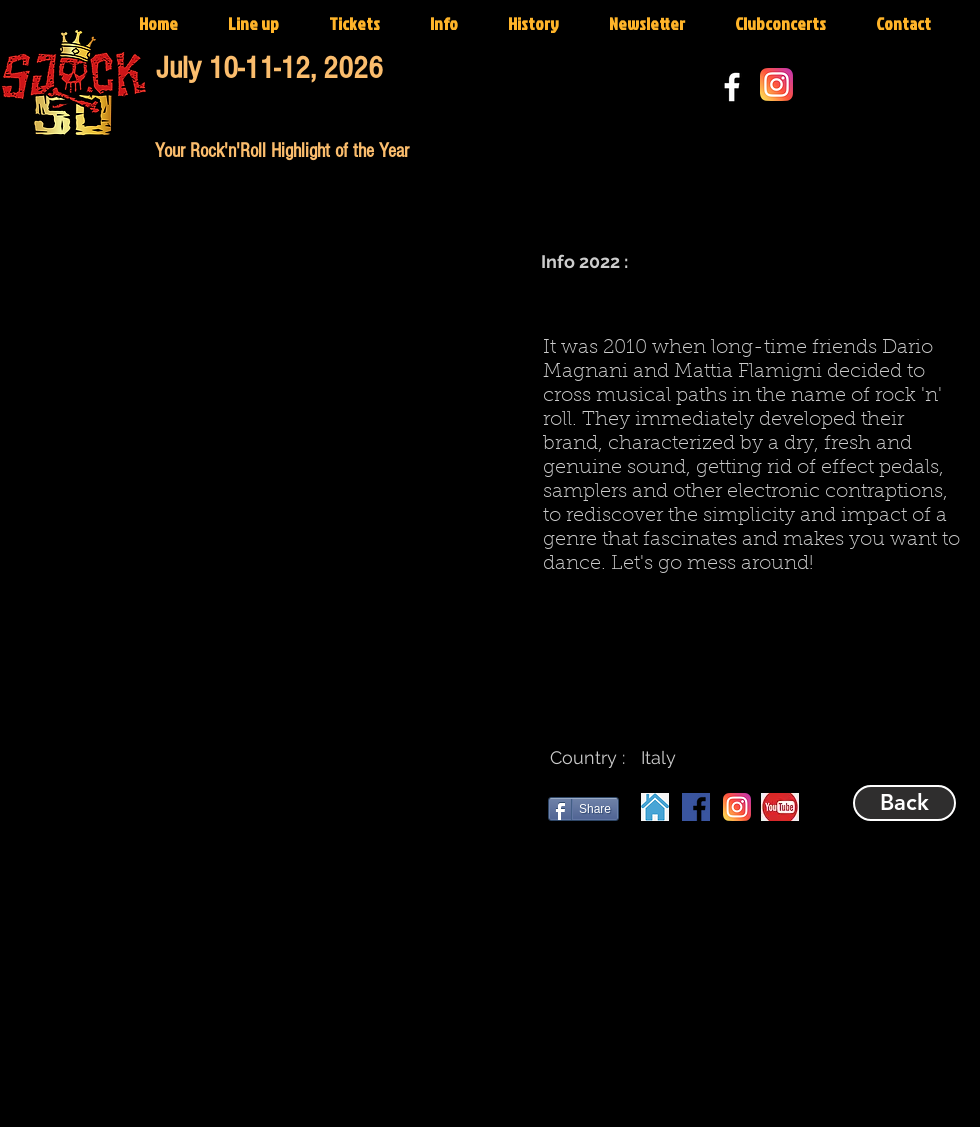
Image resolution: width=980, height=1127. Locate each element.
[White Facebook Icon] (732, 87)
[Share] (583, 809)
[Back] (904, 803)
